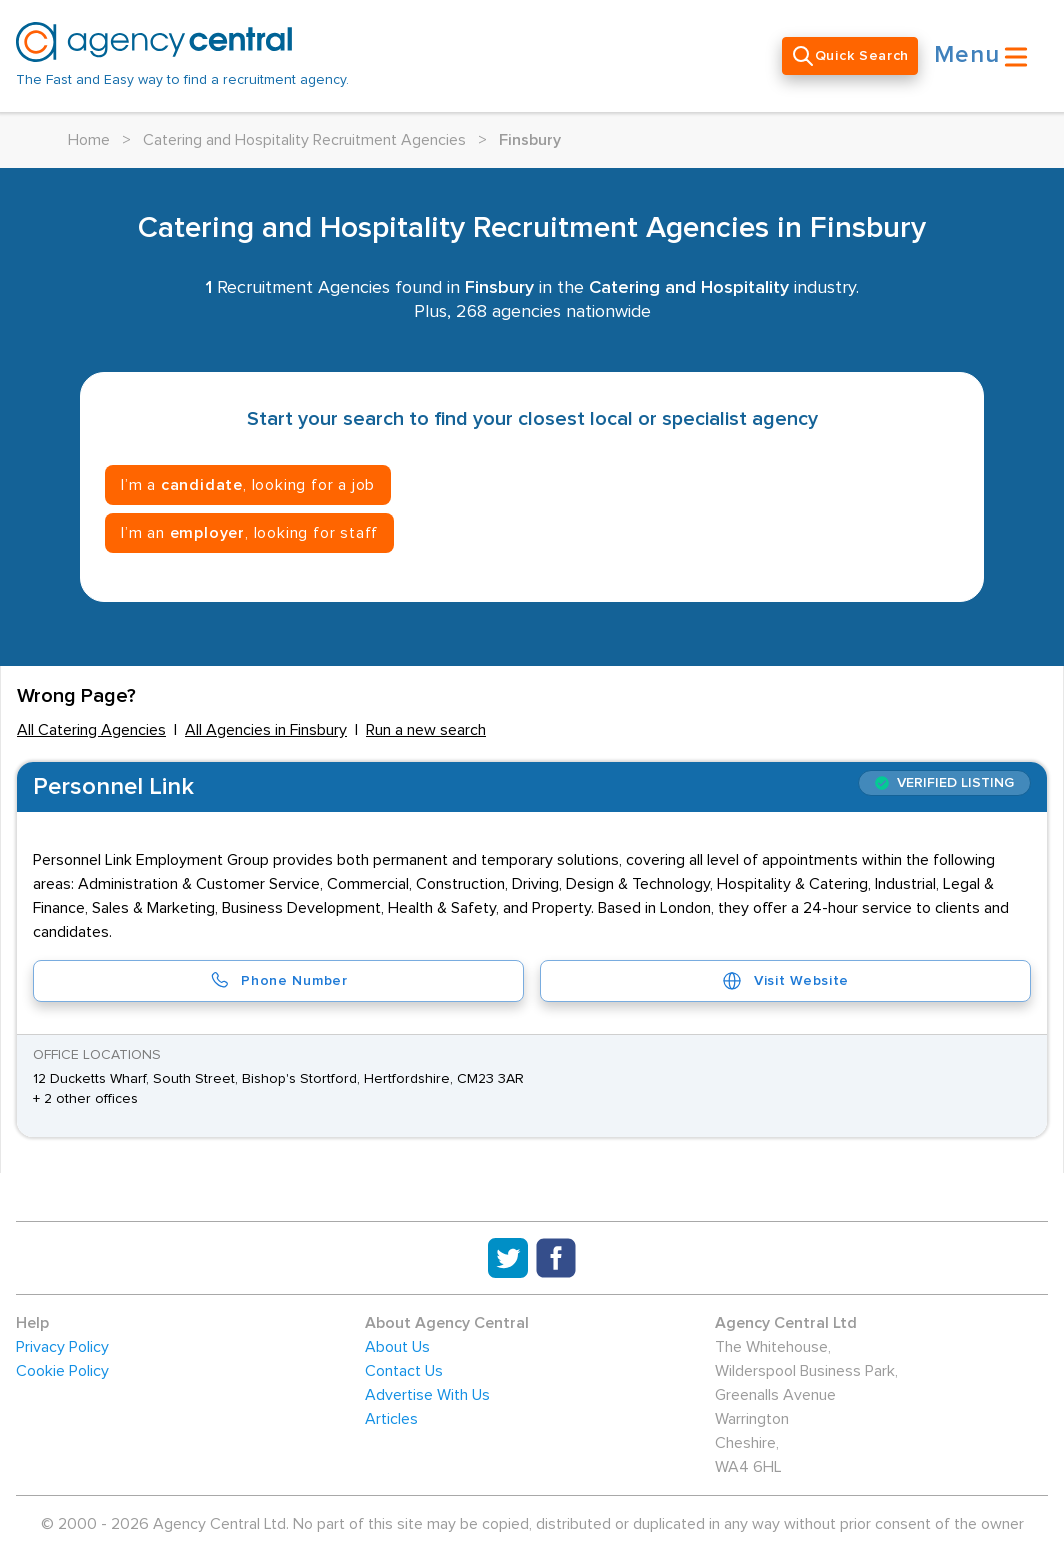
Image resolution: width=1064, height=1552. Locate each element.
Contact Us (404, 1371)
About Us (397, 1347)
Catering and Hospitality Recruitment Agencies (304, 140)
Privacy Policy (62, 1347)
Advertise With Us (427, 1395)
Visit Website (785, 981)
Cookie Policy (62, 1371)
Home (89, 140)
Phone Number (278, 981)
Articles (391, 1419)
